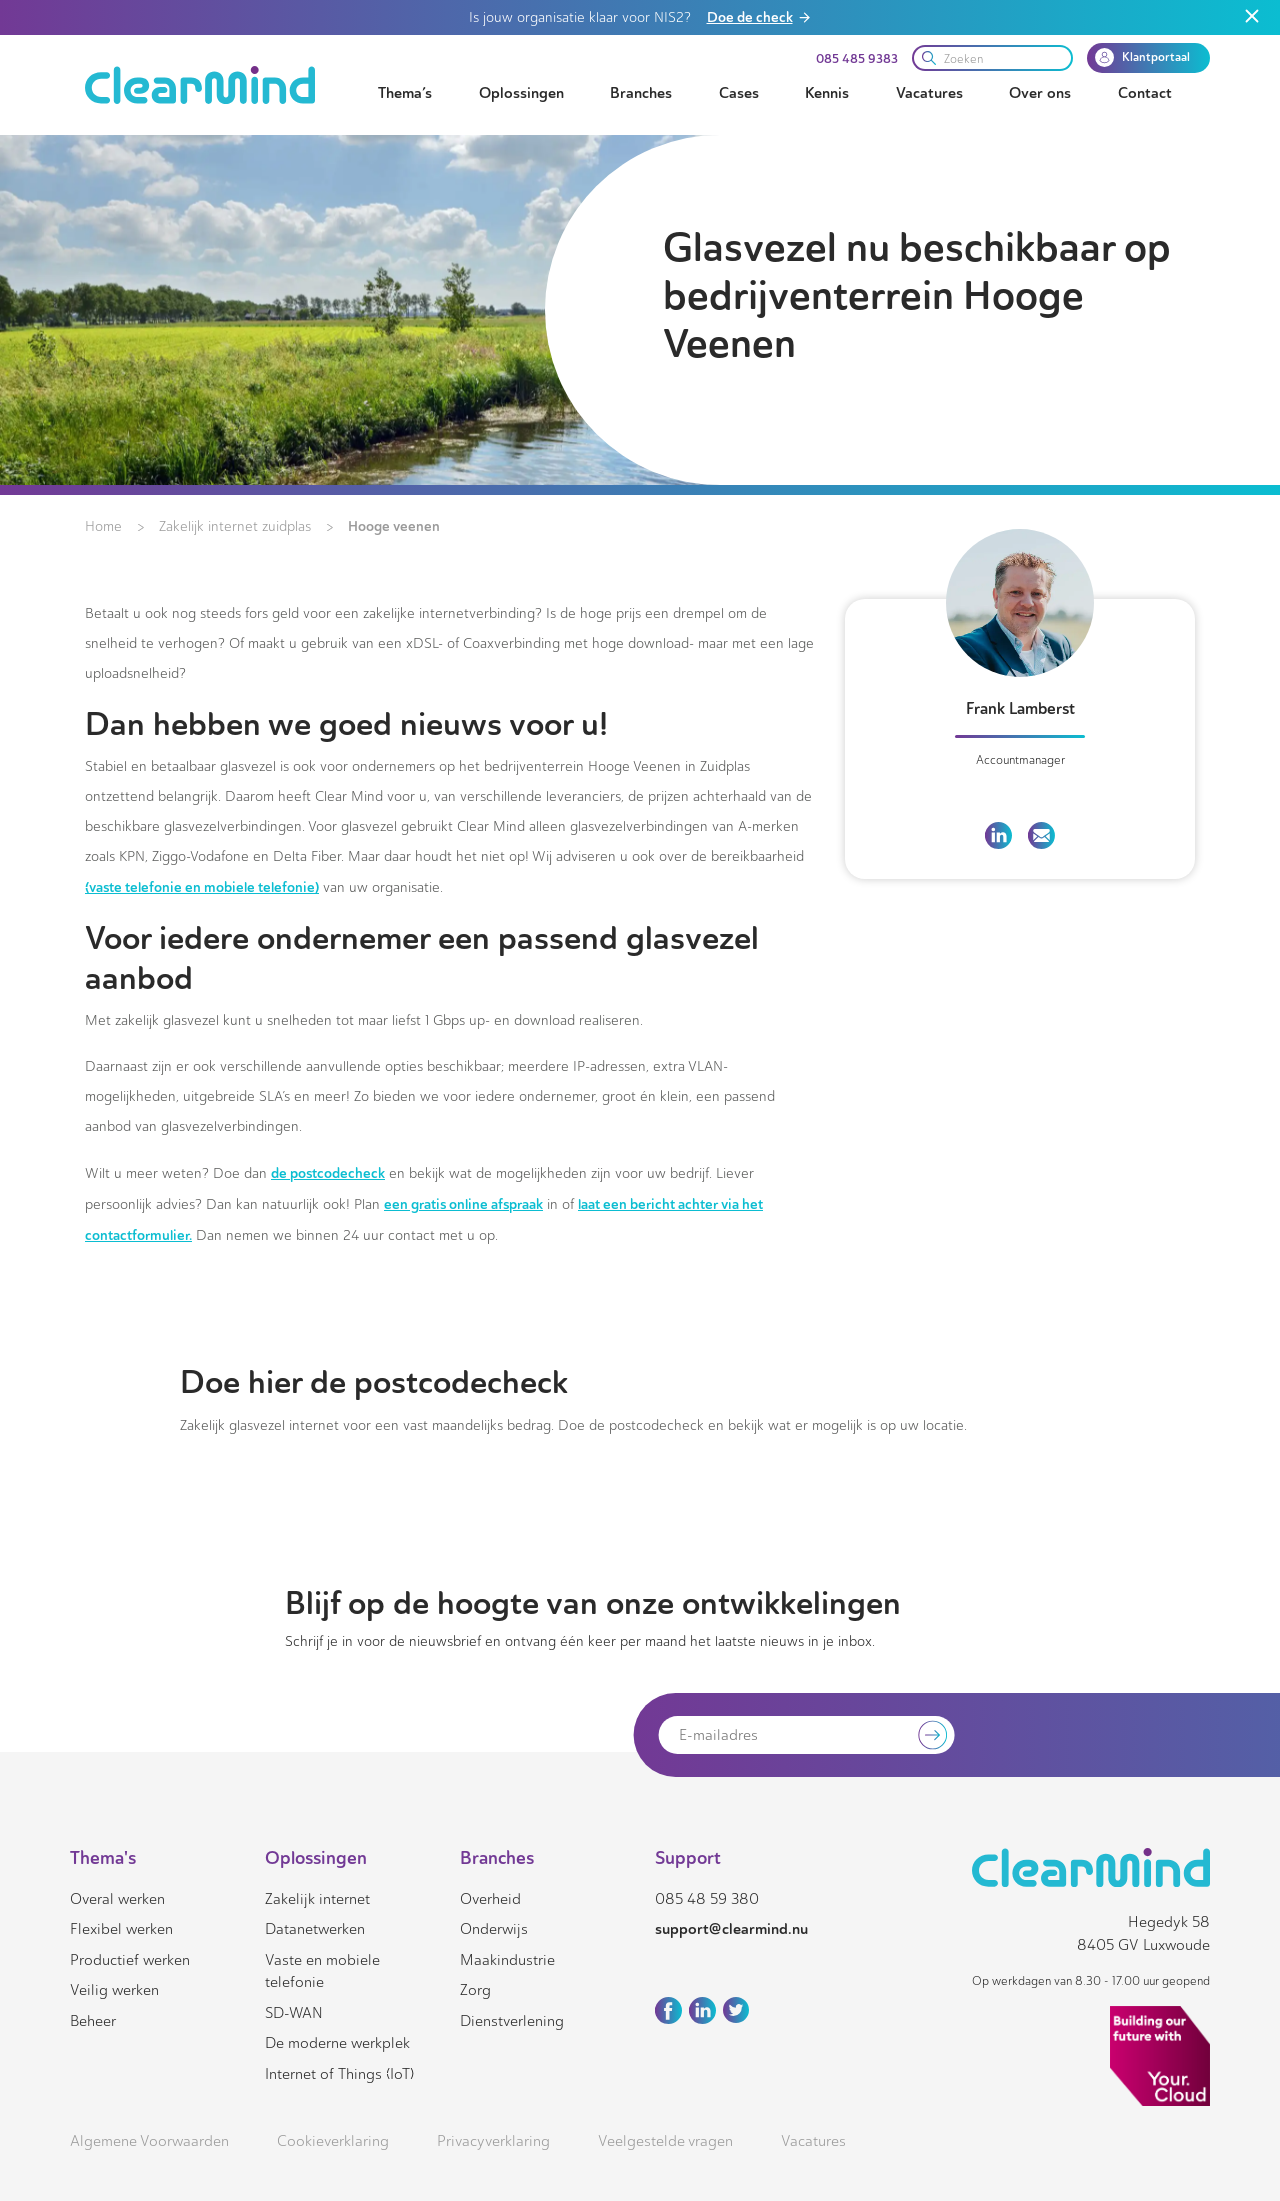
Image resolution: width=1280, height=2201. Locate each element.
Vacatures (929, 93)
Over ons (1040, 93)
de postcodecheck (328, 1173)
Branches (641, 93)
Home (103, 526)
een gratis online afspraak (463, 1204)
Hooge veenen (394, 526)
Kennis (827, 93)
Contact (1145, 93)
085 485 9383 (857, 59)
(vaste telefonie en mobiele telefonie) (202, 887)
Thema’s (405, 93)
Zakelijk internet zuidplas (235, 526)
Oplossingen (521, 93)
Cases (739, 93)
